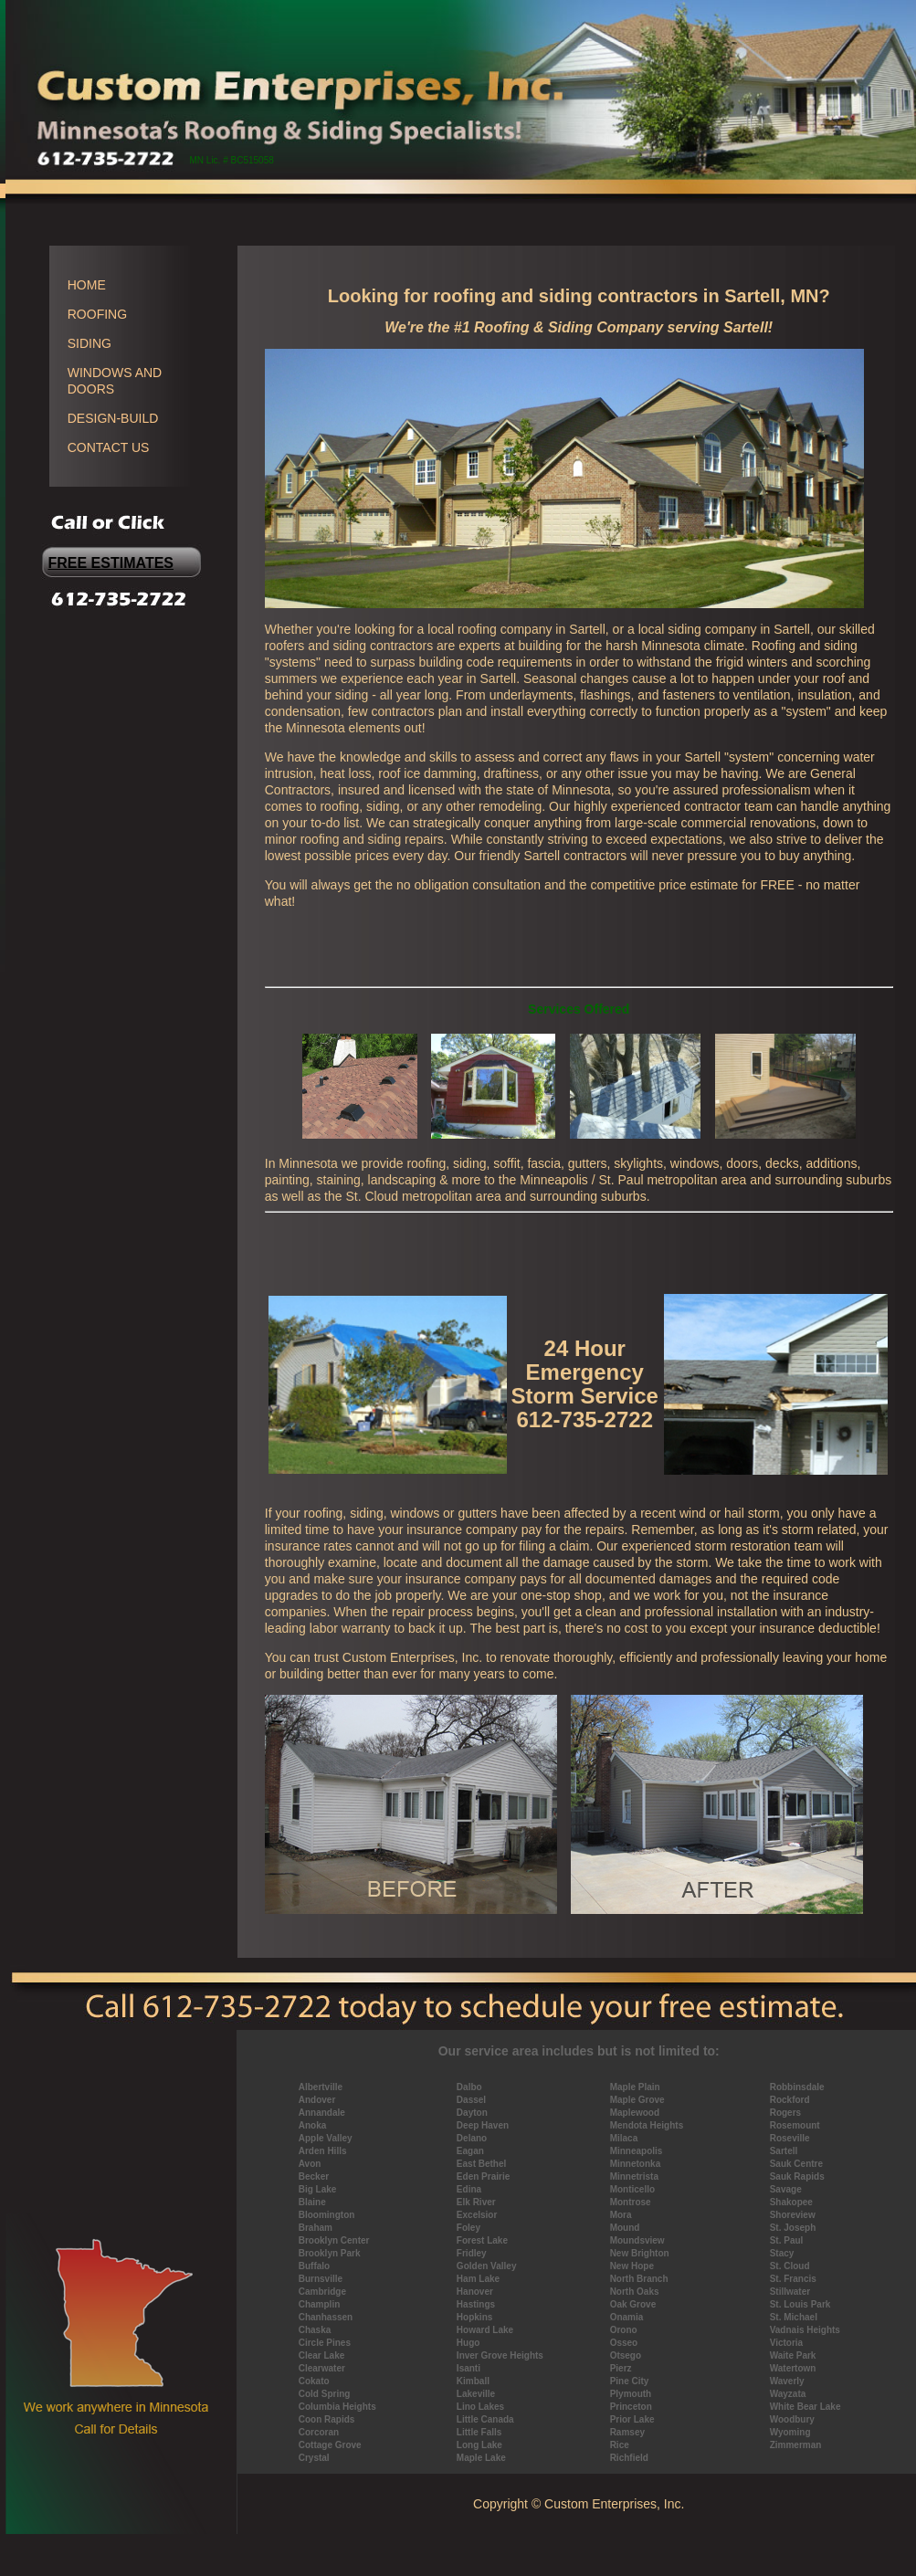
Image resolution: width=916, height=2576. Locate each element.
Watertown (793, 2368)
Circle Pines (325, 2343)
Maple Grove (637, 2100)
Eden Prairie (483, 2176)
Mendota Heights (647, 2125)
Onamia (627, 2317)
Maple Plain (635, 2087)
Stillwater (790, 2292)
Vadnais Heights (805, 2330)
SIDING (89, 343)
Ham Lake (478, 2279)
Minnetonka (635, 2164)
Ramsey (627, 2432)
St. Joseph (793, 2228)
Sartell (784, 2151)
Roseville (790, 2138)
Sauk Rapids (797, 2176)
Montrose (630, 2202)
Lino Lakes (480, 2407)
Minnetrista (634, 2176)
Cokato (314, 2381)
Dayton (472, 2113)
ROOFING (97, 314)
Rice (619, 2445)
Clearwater (322, 2368)
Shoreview (793, 2215)
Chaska (315, 2330)
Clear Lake (322, 2355)
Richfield (629, 2458)
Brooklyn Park (330, 2253)
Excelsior (477, 2215)
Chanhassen (326, 2317)
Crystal (314, 2458)
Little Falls (479, 2432)
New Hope (632, 2266)
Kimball (473, 2381)
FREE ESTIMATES (111, 563)
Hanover (475, 2292)
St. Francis (793, 2279)
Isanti (468, 2368)
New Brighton (639, 2253)
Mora (621, 2215)
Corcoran (319, 2432)
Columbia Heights (337, 2407)
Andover (317, 2100)
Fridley (472, 2253)
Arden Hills (323, 2151)
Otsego (625, 2355)
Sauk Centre (796, 2164)
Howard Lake (485, 2330)
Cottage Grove (330, 2445)
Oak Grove (633, 2304)
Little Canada (485, 2419)
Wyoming (790, 2432)
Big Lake (318, 2189)
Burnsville (320, 2279)
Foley (468, 2228)
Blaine (312, 2202)
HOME (87, 285)
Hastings (476, 2304)
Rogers (785, 2113)
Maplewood (634, 2113)
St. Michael (793, 2317)
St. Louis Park (800, 2304)
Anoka (313, 2125)
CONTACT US (109, 447)
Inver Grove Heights (500, 2355)
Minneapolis (636, 2151)
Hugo (468, 2343)
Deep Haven (483, 2125)
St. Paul (787, 2240)
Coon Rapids (327, 2419)
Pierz (621, 2368)
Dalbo (469, 2087)
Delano (472, 2138)
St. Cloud (790, 2266)
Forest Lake (482, 2240)
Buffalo (314, 2266)
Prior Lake (632, 2419)
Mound (625, 2228)
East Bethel (481, 2164)
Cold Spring (325, 2394)
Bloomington (327, 2215)
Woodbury (792, 2419)
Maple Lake (481, 2458)
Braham (315, 2228)
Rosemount (795, 2125)
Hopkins (474, 2317)
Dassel (471, 2100)
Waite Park (793, 2355)
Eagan (470, 2151)
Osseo (624, 2343)
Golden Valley (487, 2266)
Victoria (787, 2343)
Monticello (632, 2189)
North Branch (639, 2279)
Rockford (790, 2100)
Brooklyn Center (334, 2240)
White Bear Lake (805, 2407)
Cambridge (322, 2292)
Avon (310, 2164)
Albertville (320, 2087)
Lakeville (476, 2394)
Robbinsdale (797, 2087)
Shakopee (791, 2202)
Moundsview (637, 2240)
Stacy (782, 2253)
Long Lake (479, 2445)
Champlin (320, 2304)
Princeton (631, 2407)
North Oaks (634, 2292)
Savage (786, 2189)
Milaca (624, 2138)
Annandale (322, 2113)
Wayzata (788, 2394)
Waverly (787, 2381)
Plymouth (631, 2394)
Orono (623, 2330)
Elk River (476, 2202)
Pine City (629, 2381)
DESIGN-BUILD (113, 418)
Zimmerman (796, 2445)
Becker (314, 2176)
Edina (469, 2189)
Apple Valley (326, 2138)
